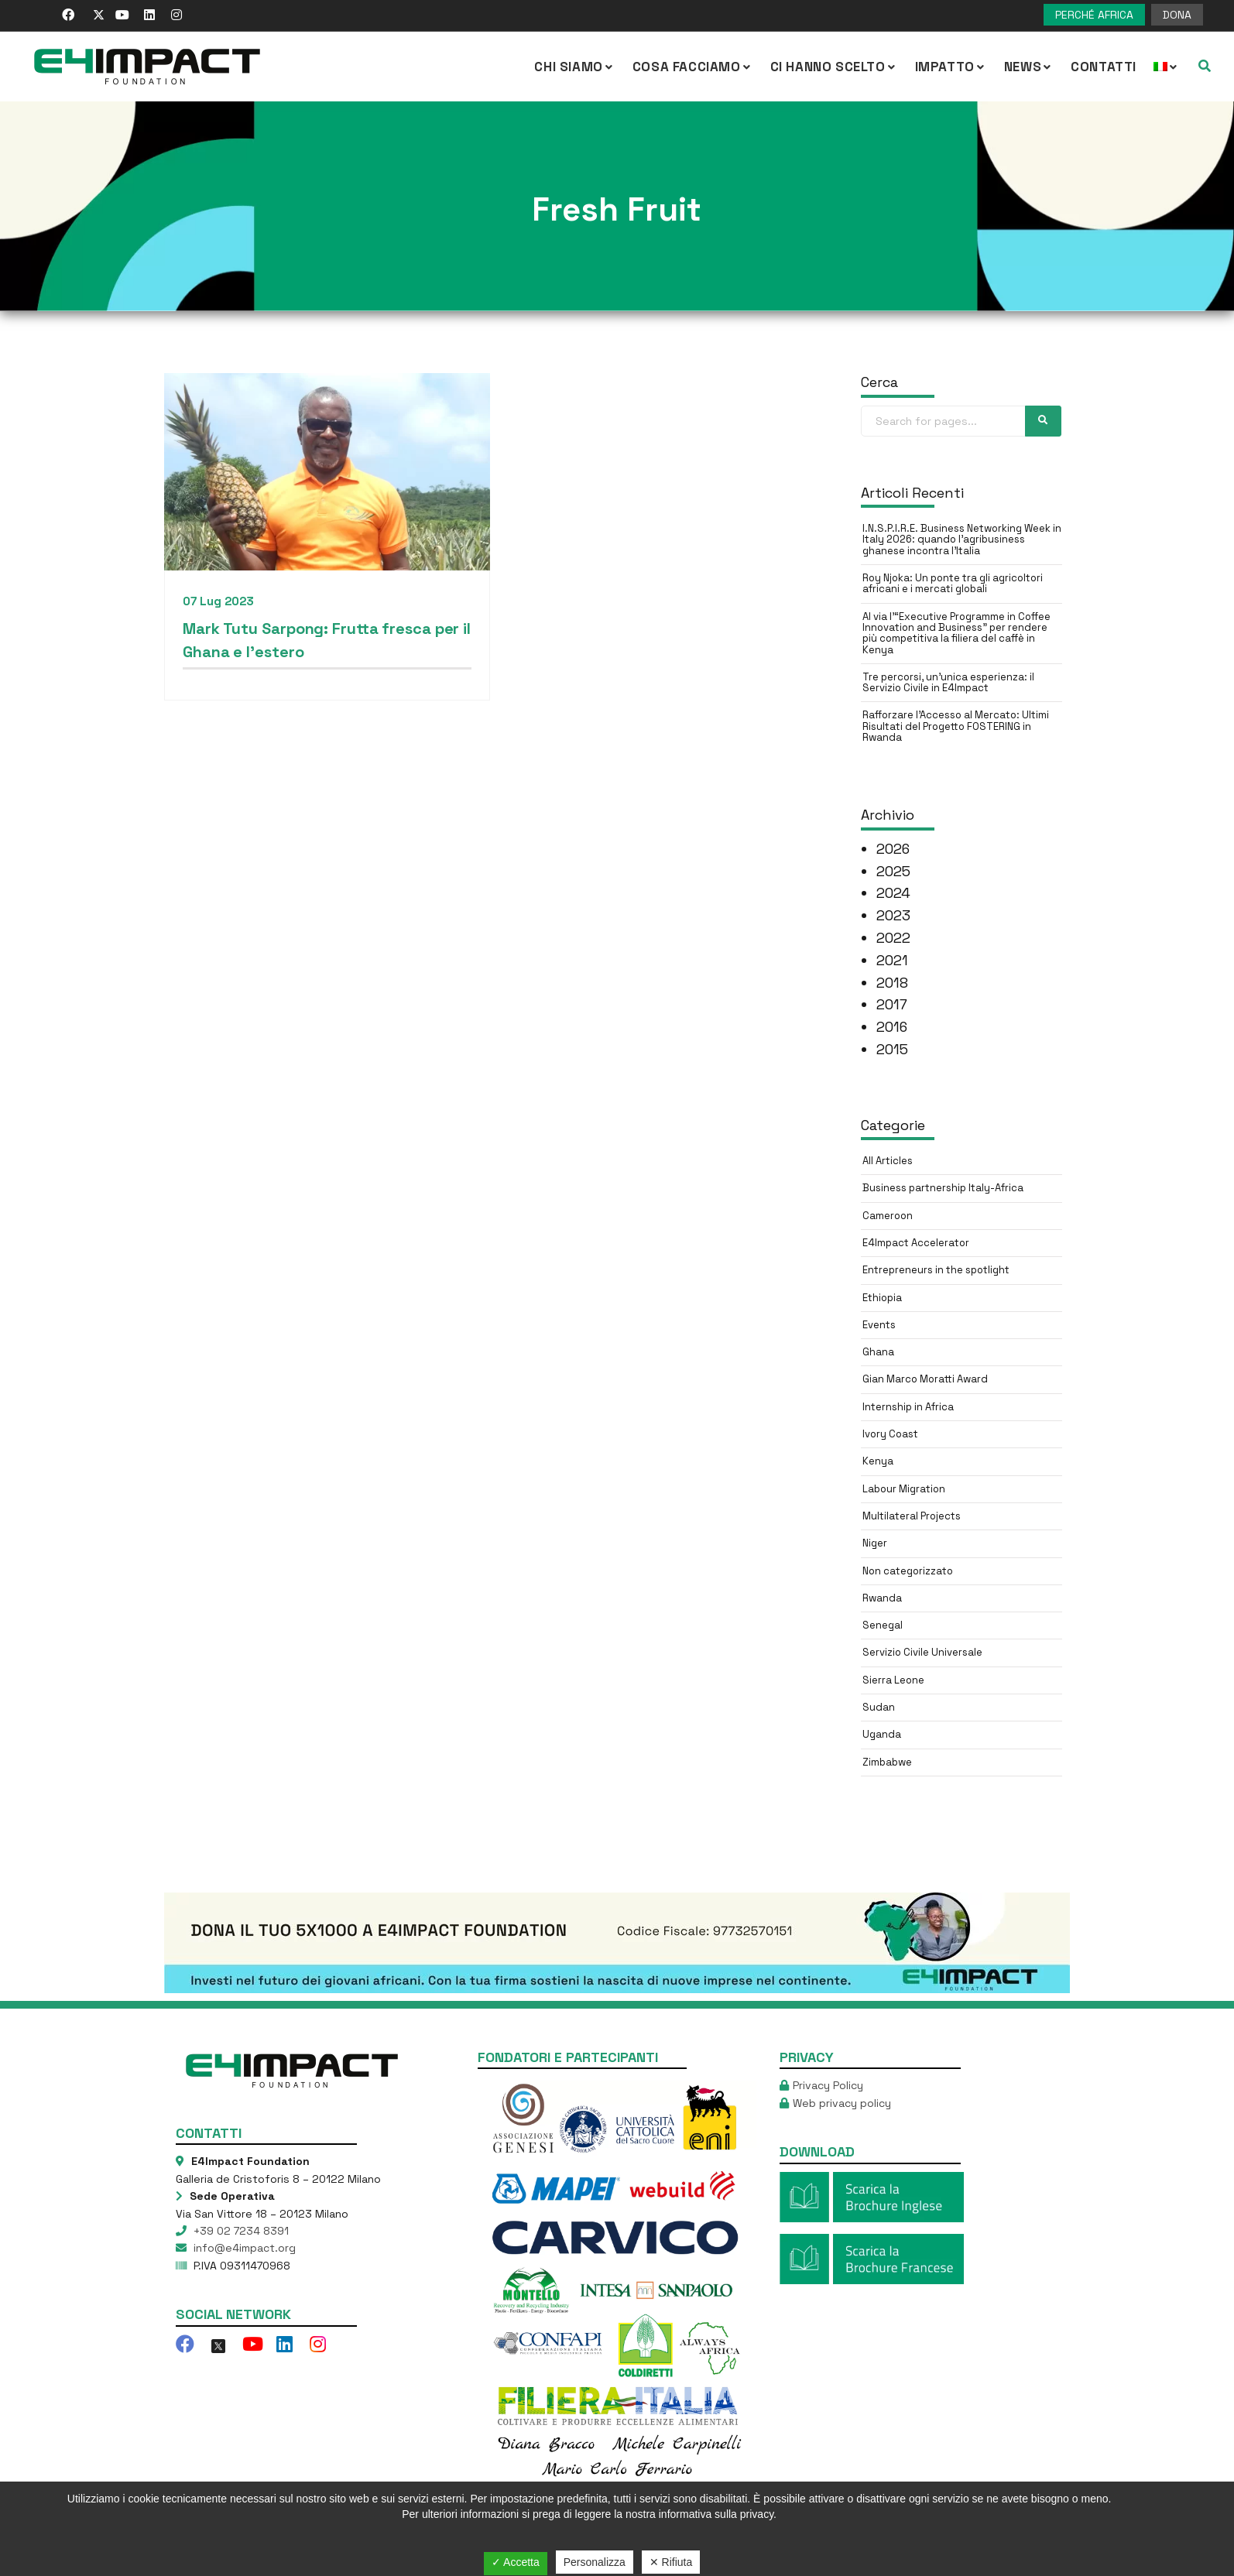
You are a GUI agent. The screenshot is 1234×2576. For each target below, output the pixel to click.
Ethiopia (882, 1297)
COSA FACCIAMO (692, 66)
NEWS (1029, 66)
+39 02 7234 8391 (239, 2231)
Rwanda (882, 1598)
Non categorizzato (907, 1570)
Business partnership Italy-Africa (942, 1187)
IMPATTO (951, 66)
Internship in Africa (908, 1406)
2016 (891, 1027)
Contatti (1103, 66)
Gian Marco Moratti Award (925, 1379)
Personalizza (595, 2562)
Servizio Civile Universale (922, 1652)
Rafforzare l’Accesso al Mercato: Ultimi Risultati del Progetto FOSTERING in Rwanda (955, 726)
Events (879, 1324)
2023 (893, 915)
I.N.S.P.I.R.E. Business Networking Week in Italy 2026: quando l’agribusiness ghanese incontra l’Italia (961, 539)
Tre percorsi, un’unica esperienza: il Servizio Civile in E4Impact (948, 682)
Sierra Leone (893, 1680)
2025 (893, 871)
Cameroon (887, 1215)
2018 (892, 983)
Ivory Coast (890, 1433)
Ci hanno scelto (834, 66)
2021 (892, 960)
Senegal (882, 1625)
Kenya (877, 1461)
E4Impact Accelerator (915, 1242)
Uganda (881, 1734)
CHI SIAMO (574, 66)
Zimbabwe (887, 1762)
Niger (874, 1543)
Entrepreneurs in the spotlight (935, 1269)
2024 (893, 893)
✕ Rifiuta (671, 2562)
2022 (893, 938)
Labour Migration (903, 1488)
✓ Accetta (516, 2562)
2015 (892, 1049)
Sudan (878, 1707)
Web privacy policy (842, 2103)
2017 (891, 1004)
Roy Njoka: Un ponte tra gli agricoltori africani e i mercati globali (952, 583)
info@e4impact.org (243, 2248)
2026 (893, 849)
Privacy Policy (828, 2085)
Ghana (878, 1351)
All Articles (887, 1160)
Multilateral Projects (911, 1516)
